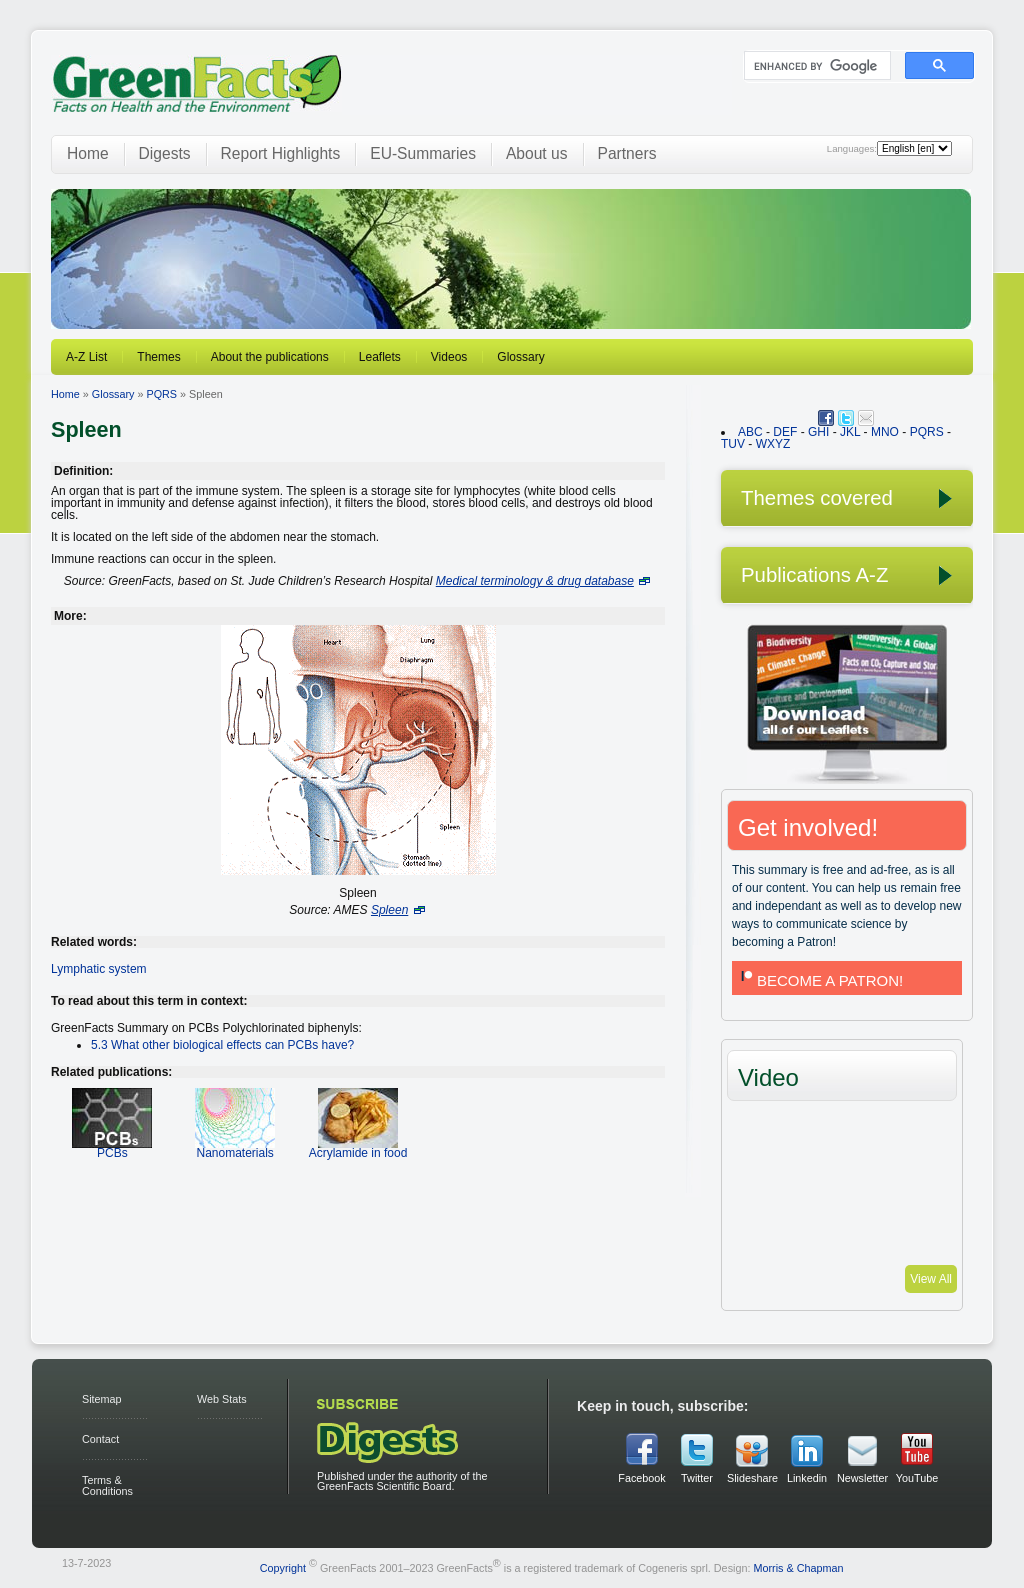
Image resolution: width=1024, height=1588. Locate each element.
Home (88, 153)
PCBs (112, 1146)
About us (537, 153)
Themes (158, 357)
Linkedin (807, 1478)
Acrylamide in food (358, 1146)
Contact (100, 1439)
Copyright (283, 1567)
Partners (627, 153)
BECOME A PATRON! (820, 980)
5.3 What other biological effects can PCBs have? (222, 1045)
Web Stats (222, 1399)
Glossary (520, 357)
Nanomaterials (235, 1146)
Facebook (641, 1478)
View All (931, 1279)
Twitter (697, 1478)
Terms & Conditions (107, 1485)
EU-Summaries (423, 153)
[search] (815, 66)
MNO (885, 432)
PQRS (161, 394)
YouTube (917, 1478)
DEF (785, 432)
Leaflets (380, 357)
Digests (165, 153)
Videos (449, 357)
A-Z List (86, 357)
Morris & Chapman (798, 1567)
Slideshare (752, 1478)
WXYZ (773, 444)
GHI (818, 432)
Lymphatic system (99, 969)
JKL (850, 432)
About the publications (270, 357)
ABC (750, 432)
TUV (733, 444)
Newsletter (862, 1478)
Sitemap (102, 1399)
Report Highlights (281, 153)
